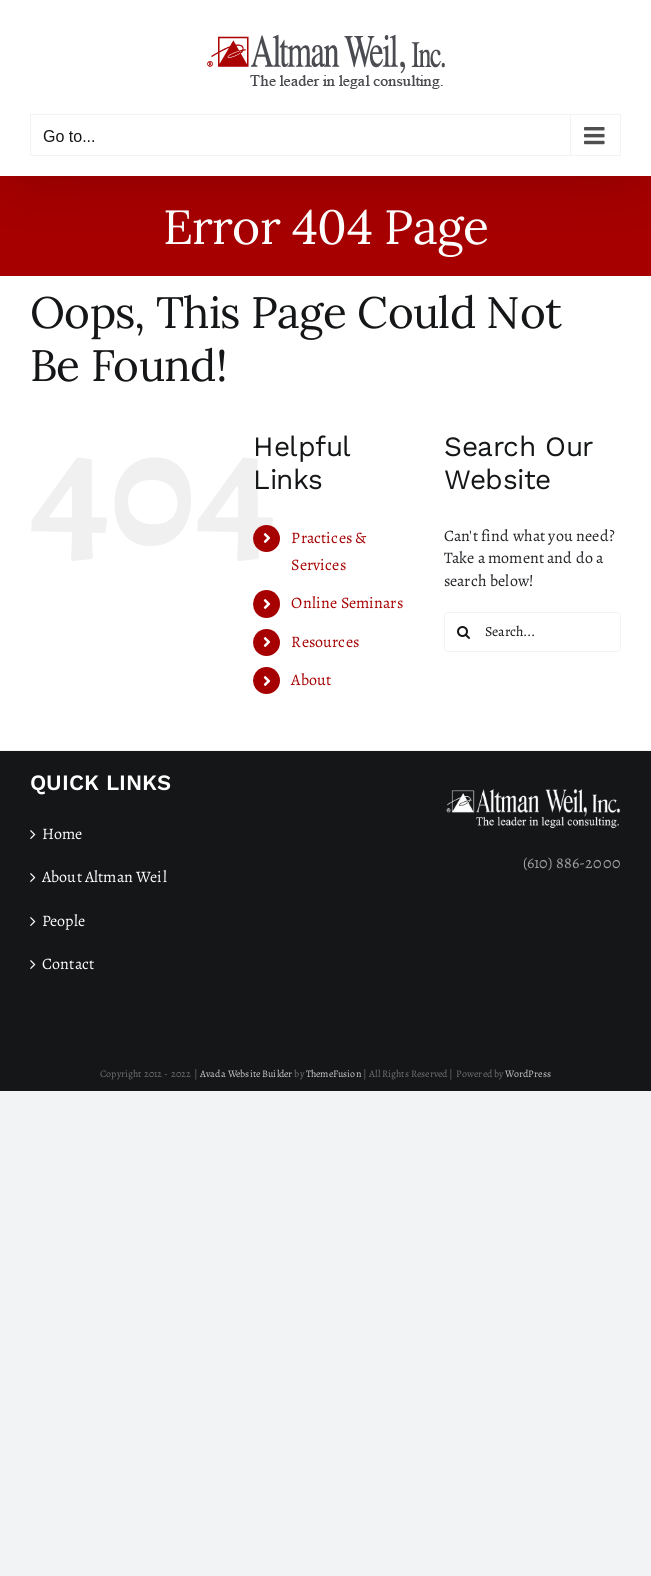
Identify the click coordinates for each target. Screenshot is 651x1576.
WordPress (527, 1073)
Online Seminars (346, 603)
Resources (324, 642)
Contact (68, 964)
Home (62, 834)
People (63, 921)
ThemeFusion (333, 1073)
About (311, 680)
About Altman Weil (104, 877)
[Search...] (532, 632)
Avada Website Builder (246, 1073)
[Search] (464, 632)
